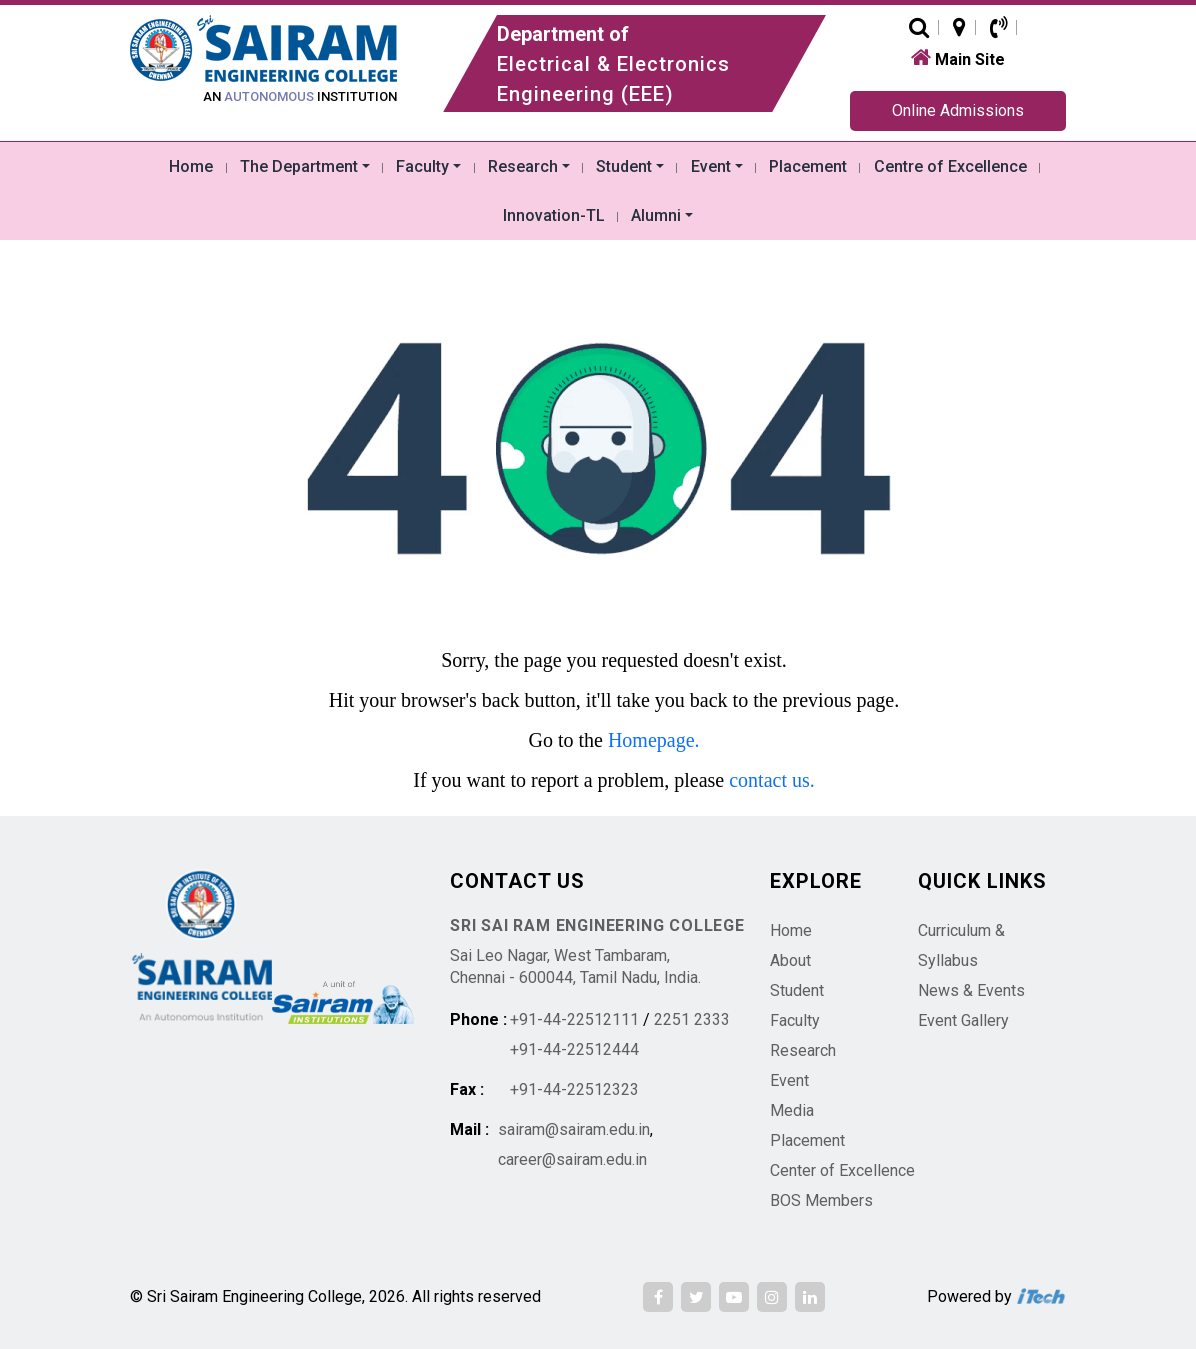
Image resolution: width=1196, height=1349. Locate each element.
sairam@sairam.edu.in (574, 1129)
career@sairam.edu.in (572, 1159)
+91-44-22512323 (574, 1089)
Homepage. (654, 740)
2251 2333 (692, 1019)
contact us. (772, 780)
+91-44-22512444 (574, 1049)
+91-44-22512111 (574, 1019)
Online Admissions (958, 110)
